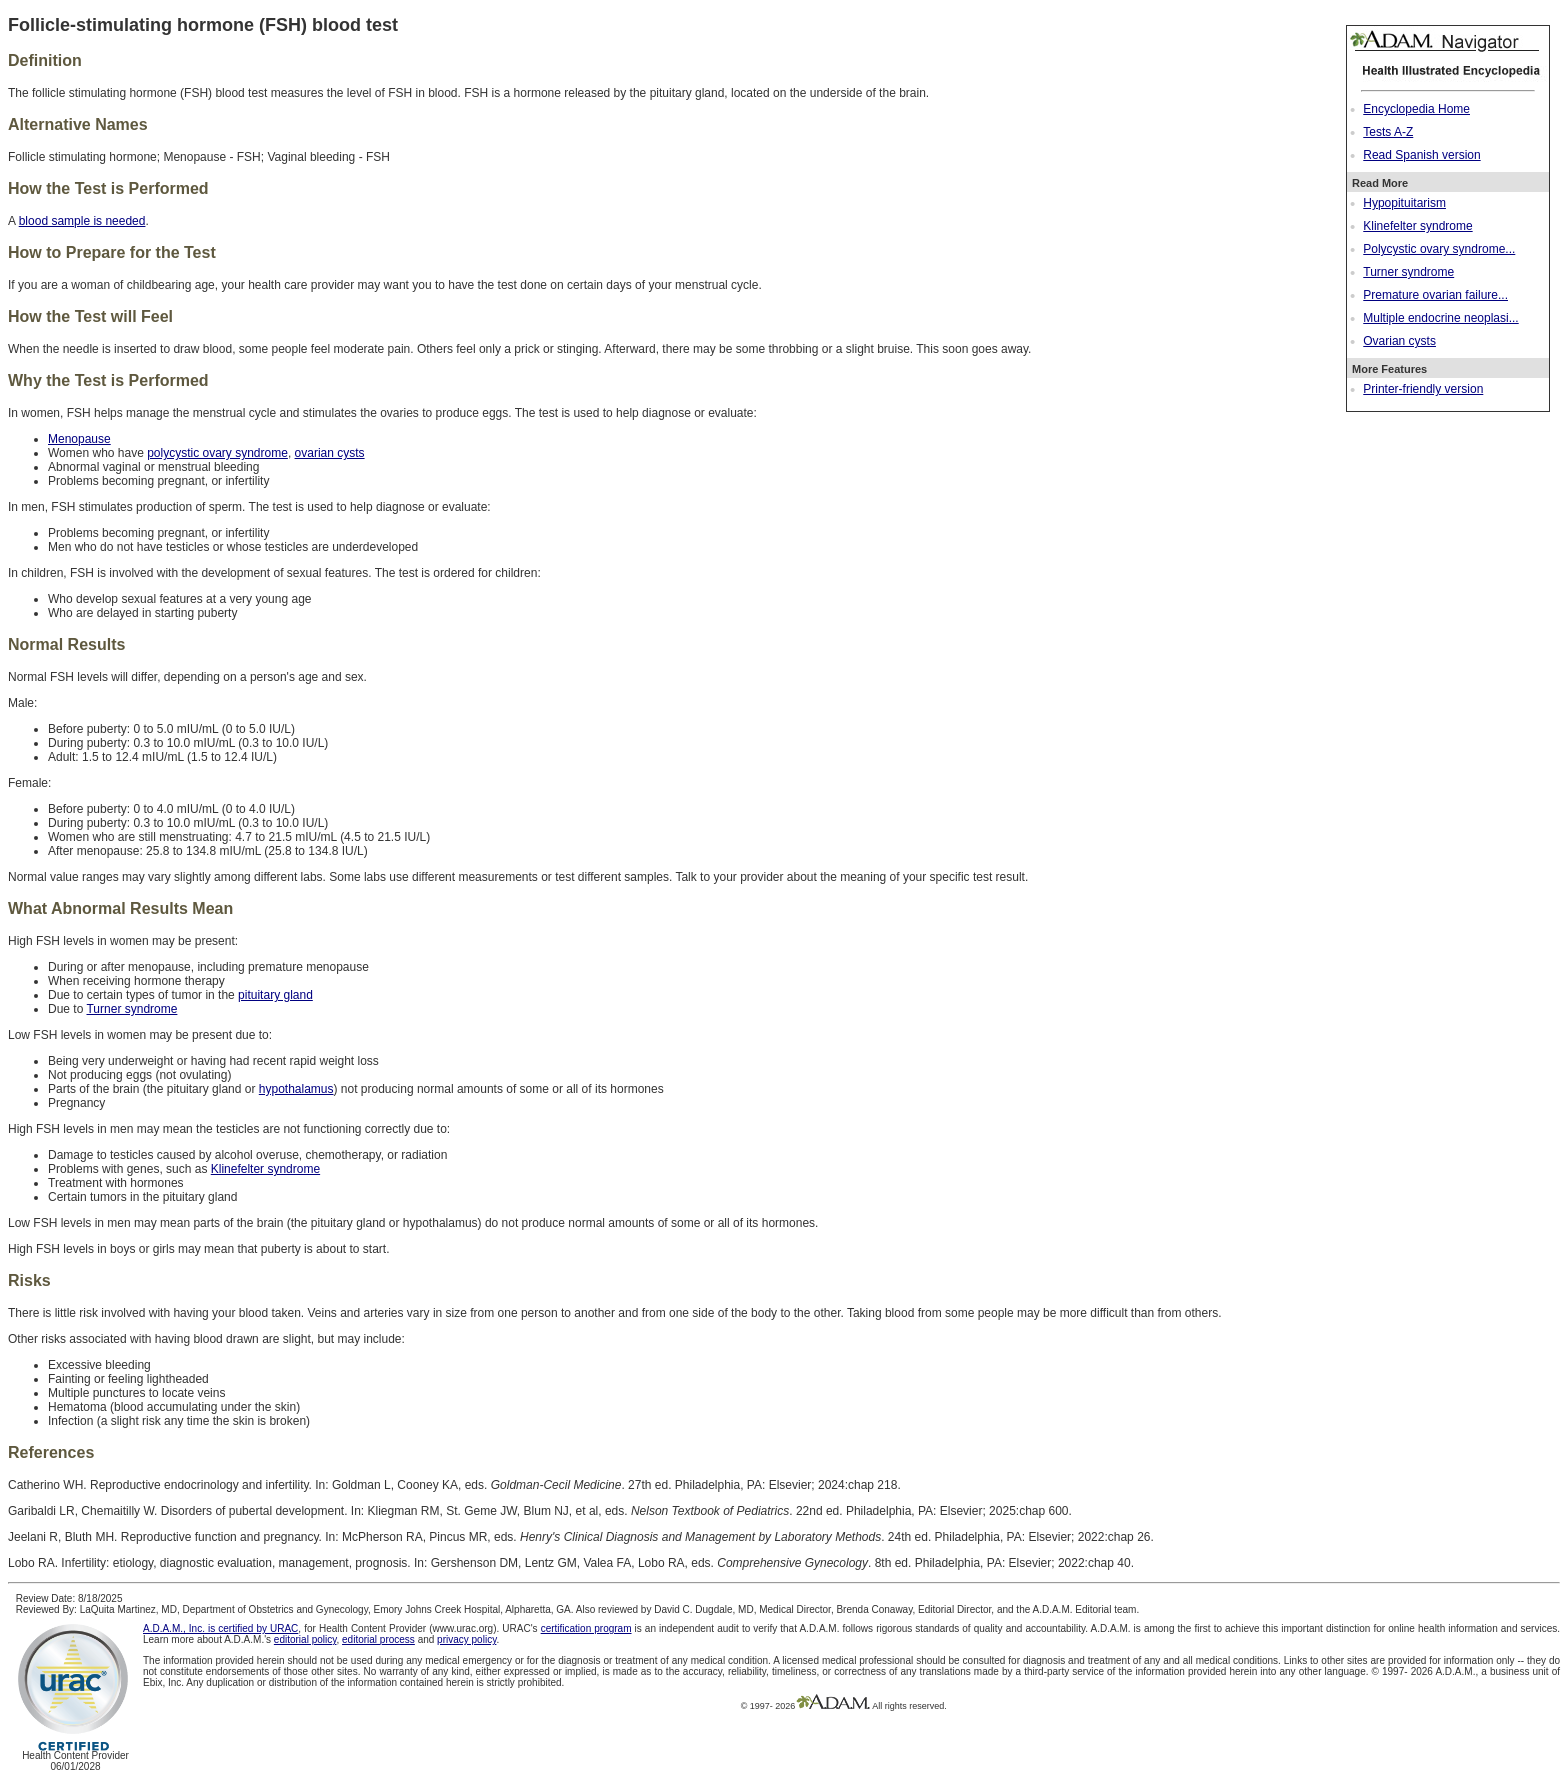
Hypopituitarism (1404, 203)
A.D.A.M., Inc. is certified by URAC (220, 1628)
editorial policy (305, 1639)
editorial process (378, 1639)
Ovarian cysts (1399, 341)
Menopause (79, 439)
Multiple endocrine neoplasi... (1440, 318)
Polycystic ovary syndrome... (1439, 249)
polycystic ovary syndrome (217, 453)
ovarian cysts (330, 453)
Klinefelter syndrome (1417, 226)
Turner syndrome (1408, 272)
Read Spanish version (1421, 155)
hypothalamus (296, 1089)
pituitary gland (275, 995)
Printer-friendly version (1423, 389)
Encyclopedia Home (1416, 109)
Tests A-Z (1388, 132)
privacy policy (466, 1639)
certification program (586, 1628)
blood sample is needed (82, 221)
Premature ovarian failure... (1435, 295)
